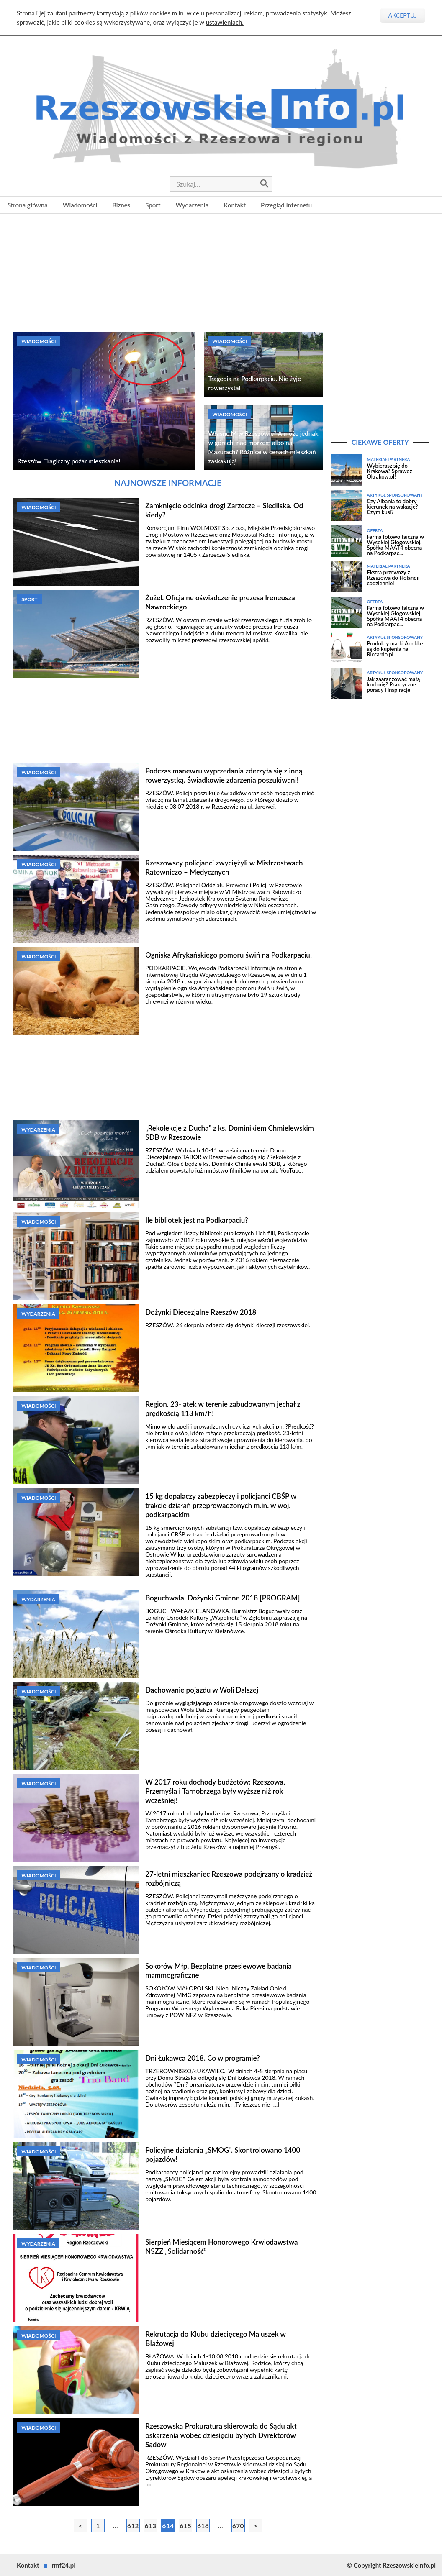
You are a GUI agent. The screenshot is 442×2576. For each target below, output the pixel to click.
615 (185, 2526)
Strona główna (28, 205)
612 (133, 2526)
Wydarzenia (191, 205)
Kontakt (235, 205)
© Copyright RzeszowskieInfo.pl (391, 2565)
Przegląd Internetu (286, 205)
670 (238, 2526)
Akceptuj (402, 15)
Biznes (121, 205)
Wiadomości (80, 205)
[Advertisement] (221, 272)
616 (203, 2526)
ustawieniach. (225, 22)
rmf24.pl (64, 2565)
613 (151, 2526)
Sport (152, 205)
